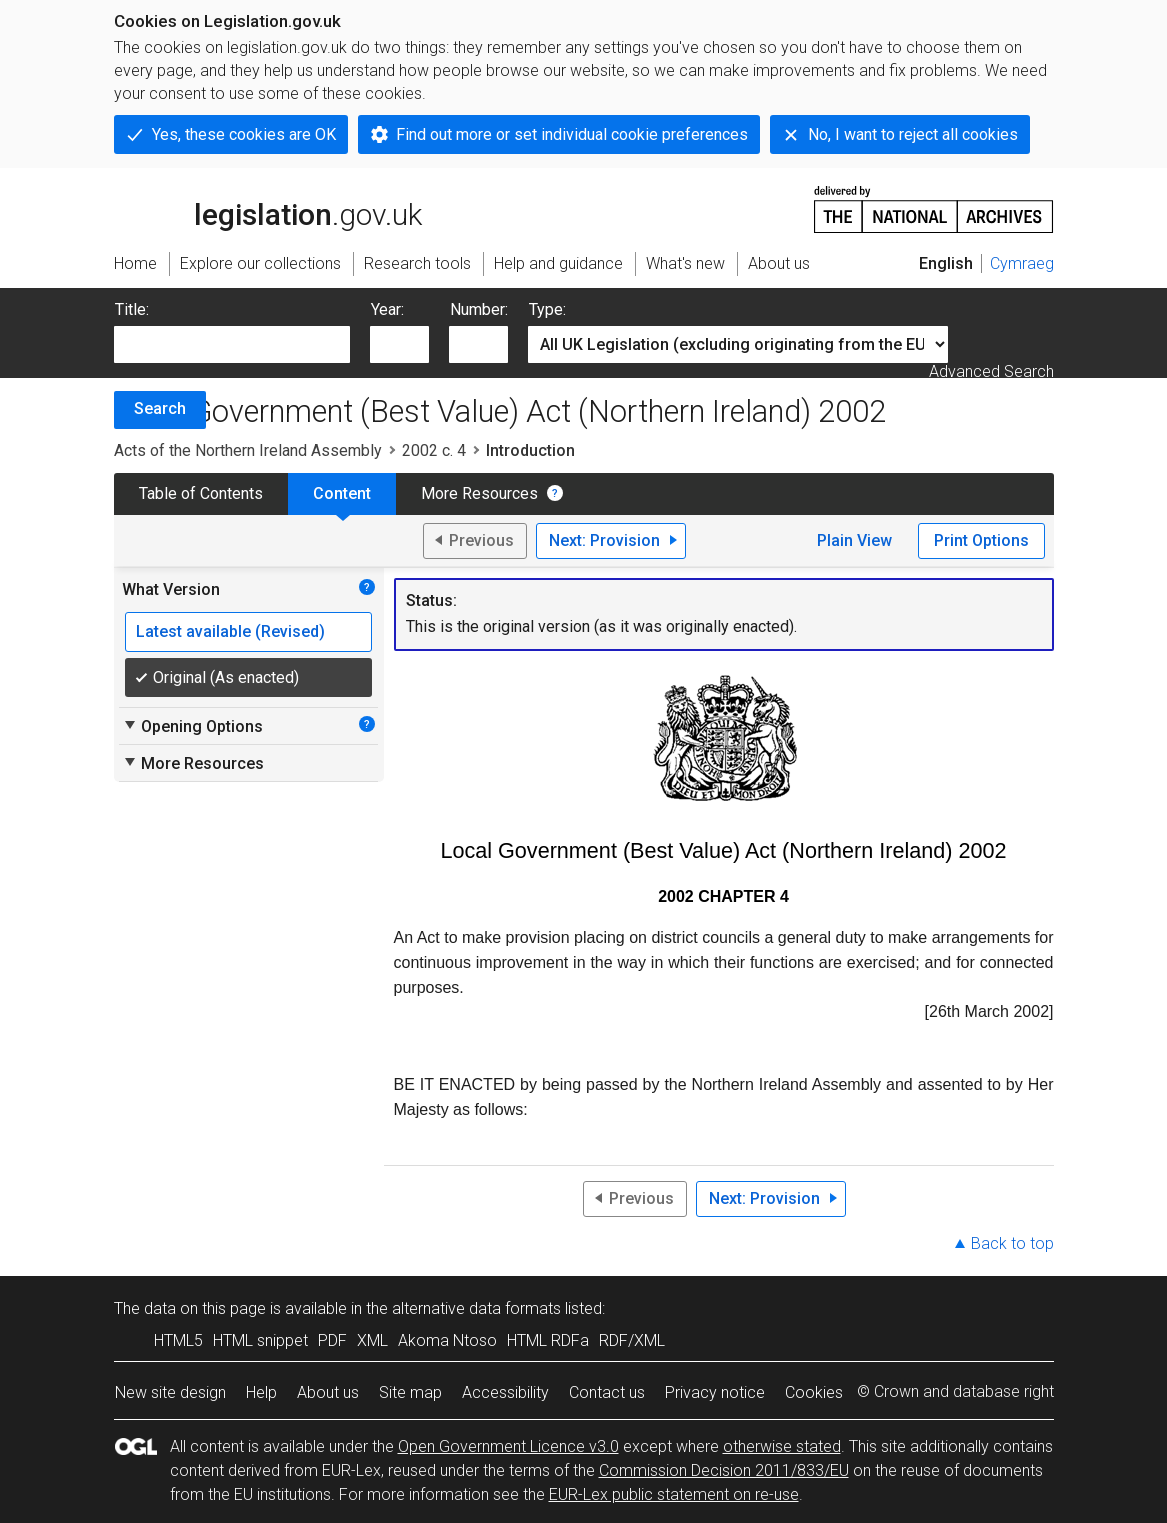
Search (160, 408)
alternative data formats (476, 1308)
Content (342, 493)
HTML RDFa (548, 1340)
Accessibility (505, 1392)
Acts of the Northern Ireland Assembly (248, 450)
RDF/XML (632, 1340)
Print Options (981, 540)
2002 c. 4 (434, 450)
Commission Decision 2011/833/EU (724, 1470)
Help (261, 1392)
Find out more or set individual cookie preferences (572, 134)
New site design (170, 1392)
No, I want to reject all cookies (913, 134)
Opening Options (192, 726)
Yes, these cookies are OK (244, 134)
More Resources (479, 493)
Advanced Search (991, 371)
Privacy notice (715, 1392)
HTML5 (178, 1340)
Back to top (1012, 1243)
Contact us (607, 1392)
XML (372, 1340)
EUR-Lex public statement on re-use (674, 1494)
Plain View (854, 540)
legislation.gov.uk (268, 208)
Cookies (814, 1392)
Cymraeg (1022, 263)
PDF (332, 1340)
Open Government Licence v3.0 (508, 1446)
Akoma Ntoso (447, 1340)
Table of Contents (201, 493)
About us (328, 1392)
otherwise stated (782, 1446)
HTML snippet (260, 1340)
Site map (410, 1392)
